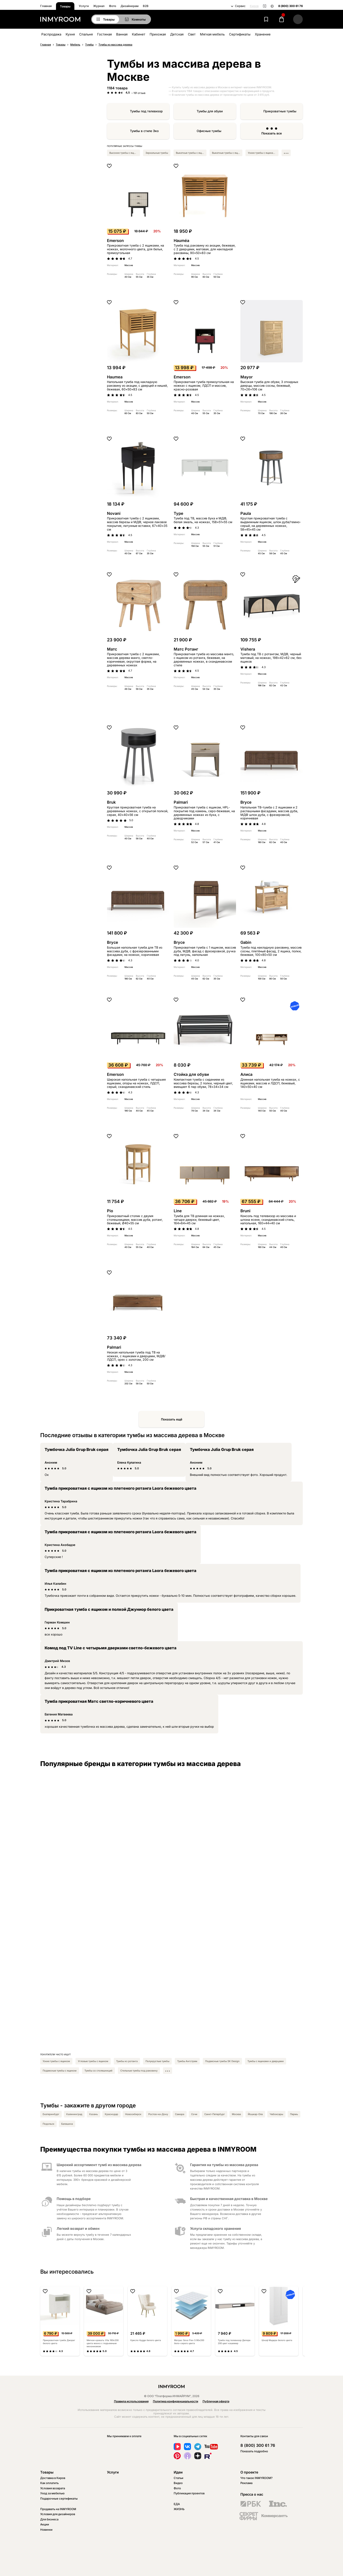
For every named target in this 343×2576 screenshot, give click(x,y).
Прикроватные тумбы (279, 111)
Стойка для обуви (191, 1074)
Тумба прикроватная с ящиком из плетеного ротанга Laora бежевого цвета (120, 1488)
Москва (236, 2114)
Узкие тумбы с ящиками (262, 152)
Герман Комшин (57, 1622)
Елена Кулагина (129, 1462)
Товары (65, 6)
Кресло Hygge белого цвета (145, 2340)
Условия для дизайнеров (57, 2514)
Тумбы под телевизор (146, 111)
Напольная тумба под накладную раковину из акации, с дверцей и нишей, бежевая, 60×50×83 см (137, 385)
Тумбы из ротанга (127, 2061)
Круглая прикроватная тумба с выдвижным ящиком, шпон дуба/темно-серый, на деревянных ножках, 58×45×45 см (270, 524)
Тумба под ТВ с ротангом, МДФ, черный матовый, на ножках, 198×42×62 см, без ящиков (270, 657)
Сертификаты (239, 34)
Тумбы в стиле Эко (144, 131)
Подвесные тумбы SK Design (222, 2061)
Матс (112, 649)
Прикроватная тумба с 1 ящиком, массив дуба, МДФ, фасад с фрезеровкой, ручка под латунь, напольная (205, 951)
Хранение (263, 34)
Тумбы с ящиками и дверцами (265, 2061)
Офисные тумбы (209, 131)
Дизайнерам (129, 6)
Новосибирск (133, 2114)
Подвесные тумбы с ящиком (60, 2070)
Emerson (115, 240)
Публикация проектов (189, 2493)
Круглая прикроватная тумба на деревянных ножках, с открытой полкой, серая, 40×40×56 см (137, 811)
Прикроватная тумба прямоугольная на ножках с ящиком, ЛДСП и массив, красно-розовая (204, 385)
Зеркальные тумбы (156, 152)
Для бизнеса (49, 2519)
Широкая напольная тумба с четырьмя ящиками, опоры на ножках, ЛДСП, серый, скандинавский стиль (136, 1083)
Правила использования (131, 2401)
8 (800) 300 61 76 (290, 6)
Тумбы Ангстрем (187, 2061)
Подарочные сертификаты (59, 2498)
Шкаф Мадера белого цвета (277, 2340)
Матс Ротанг (186, 649)
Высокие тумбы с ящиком (124, 152)
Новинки (46, 2529)
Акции (44, 2524)
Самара (179, 2114)
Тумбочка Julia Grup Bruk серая (76, 1449)
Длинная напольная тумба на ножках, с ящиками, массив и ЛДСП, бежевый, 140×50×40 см (270, 1083)
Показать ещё (171, 1419)
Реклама (246, 2483)
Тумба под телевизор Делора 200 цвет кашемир (234, 2342)
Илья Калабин (55, 1583)
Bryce (246, 802)
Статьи (178, 2478)
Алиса (246, 1074)
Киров (254, 6)
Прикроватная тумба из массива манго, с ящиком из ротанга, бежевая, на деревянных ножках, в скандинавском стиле (204, 659)
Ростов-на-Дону (158, 2114)
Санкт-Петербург (214, 2114)
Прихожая (158, 34)
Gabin (245, 942)
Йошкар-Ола (255, 2114)
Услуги (84, 6)
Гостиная (104, 34)
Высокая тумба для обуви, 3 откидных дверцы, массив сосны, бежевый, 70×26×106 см (269, 385)
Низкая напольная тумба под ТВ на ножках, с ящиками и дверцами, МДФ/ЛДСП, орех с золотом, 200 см (136, 1356)
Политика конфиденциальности (175, 2401)
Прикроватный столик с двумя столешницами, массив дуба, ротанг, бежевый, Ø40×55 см (135, 1219)
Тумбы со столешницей (98, 2070)
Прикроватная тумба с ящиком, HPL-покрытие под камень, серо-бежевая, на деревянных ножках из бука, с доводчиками (204, 813)
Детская (177, 34)
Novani (114, 513)
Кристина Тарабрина (61, 1501)
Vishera (247, 649)
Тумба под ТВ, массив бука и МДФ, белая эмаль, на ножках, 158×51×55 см (203, 520)
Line (178, 1211)
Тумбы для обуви (210, 111)
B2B (146, 6)
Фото (112, 6)
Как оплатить (49, 2483)
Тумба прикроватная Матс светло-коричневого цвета (99, 1701)
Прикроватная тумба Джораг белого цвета (59, 2342)
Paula (245, 513)
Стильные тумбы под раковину (139, 2070)
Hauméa (181, 240)
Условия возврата (52, 2488)
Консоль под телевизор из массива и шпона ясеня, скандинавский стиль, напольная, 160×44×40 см (268, 1219)
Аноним (51, 1462)
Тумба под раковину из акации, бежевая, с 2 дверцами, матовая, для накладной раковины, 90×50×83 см (205, 249)
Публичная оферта (216, 2401)
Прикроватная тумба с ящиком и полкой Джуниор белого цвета (109, 1609)
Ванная (122, 34)
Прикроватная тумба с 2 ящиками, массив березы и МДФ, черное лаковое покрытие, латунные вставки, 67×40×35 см (137, 524)
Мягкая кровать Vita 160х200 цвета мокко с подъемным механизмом (103, 2343)
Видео (178, 2483)
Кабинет (138, 34)
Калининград (74, 2114)
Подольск (48, 2123)
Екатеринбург (51, 2114)
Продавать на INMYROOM (58, 2509)
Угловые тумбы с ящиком (93, 2061)
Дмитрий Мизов (57, 1661)
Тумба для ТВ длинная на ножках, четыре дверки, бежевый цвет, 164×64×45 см (199, 1219)
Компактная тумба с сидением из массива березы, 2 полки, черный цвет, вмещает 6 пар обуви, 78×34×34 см (203, 1083)
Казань (93, 2114)
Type (178, 513)
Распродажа (51, 34)
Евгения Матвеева (59, 1714)
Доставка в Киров (52, 2478)
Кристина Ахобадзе (60, 1545)
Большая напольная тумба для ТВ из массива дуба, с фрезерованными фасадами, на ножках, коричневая (134, 951)
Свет (192, 34)
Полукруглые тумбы (157, 2061)
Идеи (178, 2472)
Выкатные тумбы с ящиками (191, 152)
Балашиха (67, 2123)
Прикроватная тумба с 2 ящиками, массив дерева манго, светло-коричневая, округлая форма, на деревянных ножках (133, 659)
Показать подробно (254, 2451)
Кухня (70, 34)
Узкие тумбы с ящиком (56, 2061)
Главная (46, 6)
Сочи (194, 2114)
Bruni (245, 1211)
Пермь (294, 2114)
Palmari (181, 802)
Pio (110, 1211)
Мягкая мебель (212, 34)
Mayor (246, 377)
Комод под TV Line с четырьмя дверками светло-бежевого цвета (111, 1648)
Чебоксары (276, 2114)
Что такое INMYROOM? (256, 2478)
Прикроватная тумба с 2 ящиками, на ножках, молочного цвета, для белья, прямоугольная (135, 249)
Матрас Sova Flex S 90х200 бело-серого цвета (189, 2342)
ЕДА (177, 2504)
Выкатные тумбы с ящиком (227, 152)
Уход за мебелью (52, 2493)
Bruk (111, 802)
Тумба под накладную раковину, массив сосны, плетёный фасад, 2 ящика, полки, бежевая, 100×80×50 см (271, 951)
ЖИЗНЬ (179, 2509)
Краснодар (111, 2114)
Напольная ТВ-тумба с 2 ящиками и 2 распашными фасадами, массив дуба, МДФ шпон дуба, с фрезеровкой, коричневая (269, 813)
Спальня (86, 34)
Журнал (99, 6)
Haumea (114, 377)
